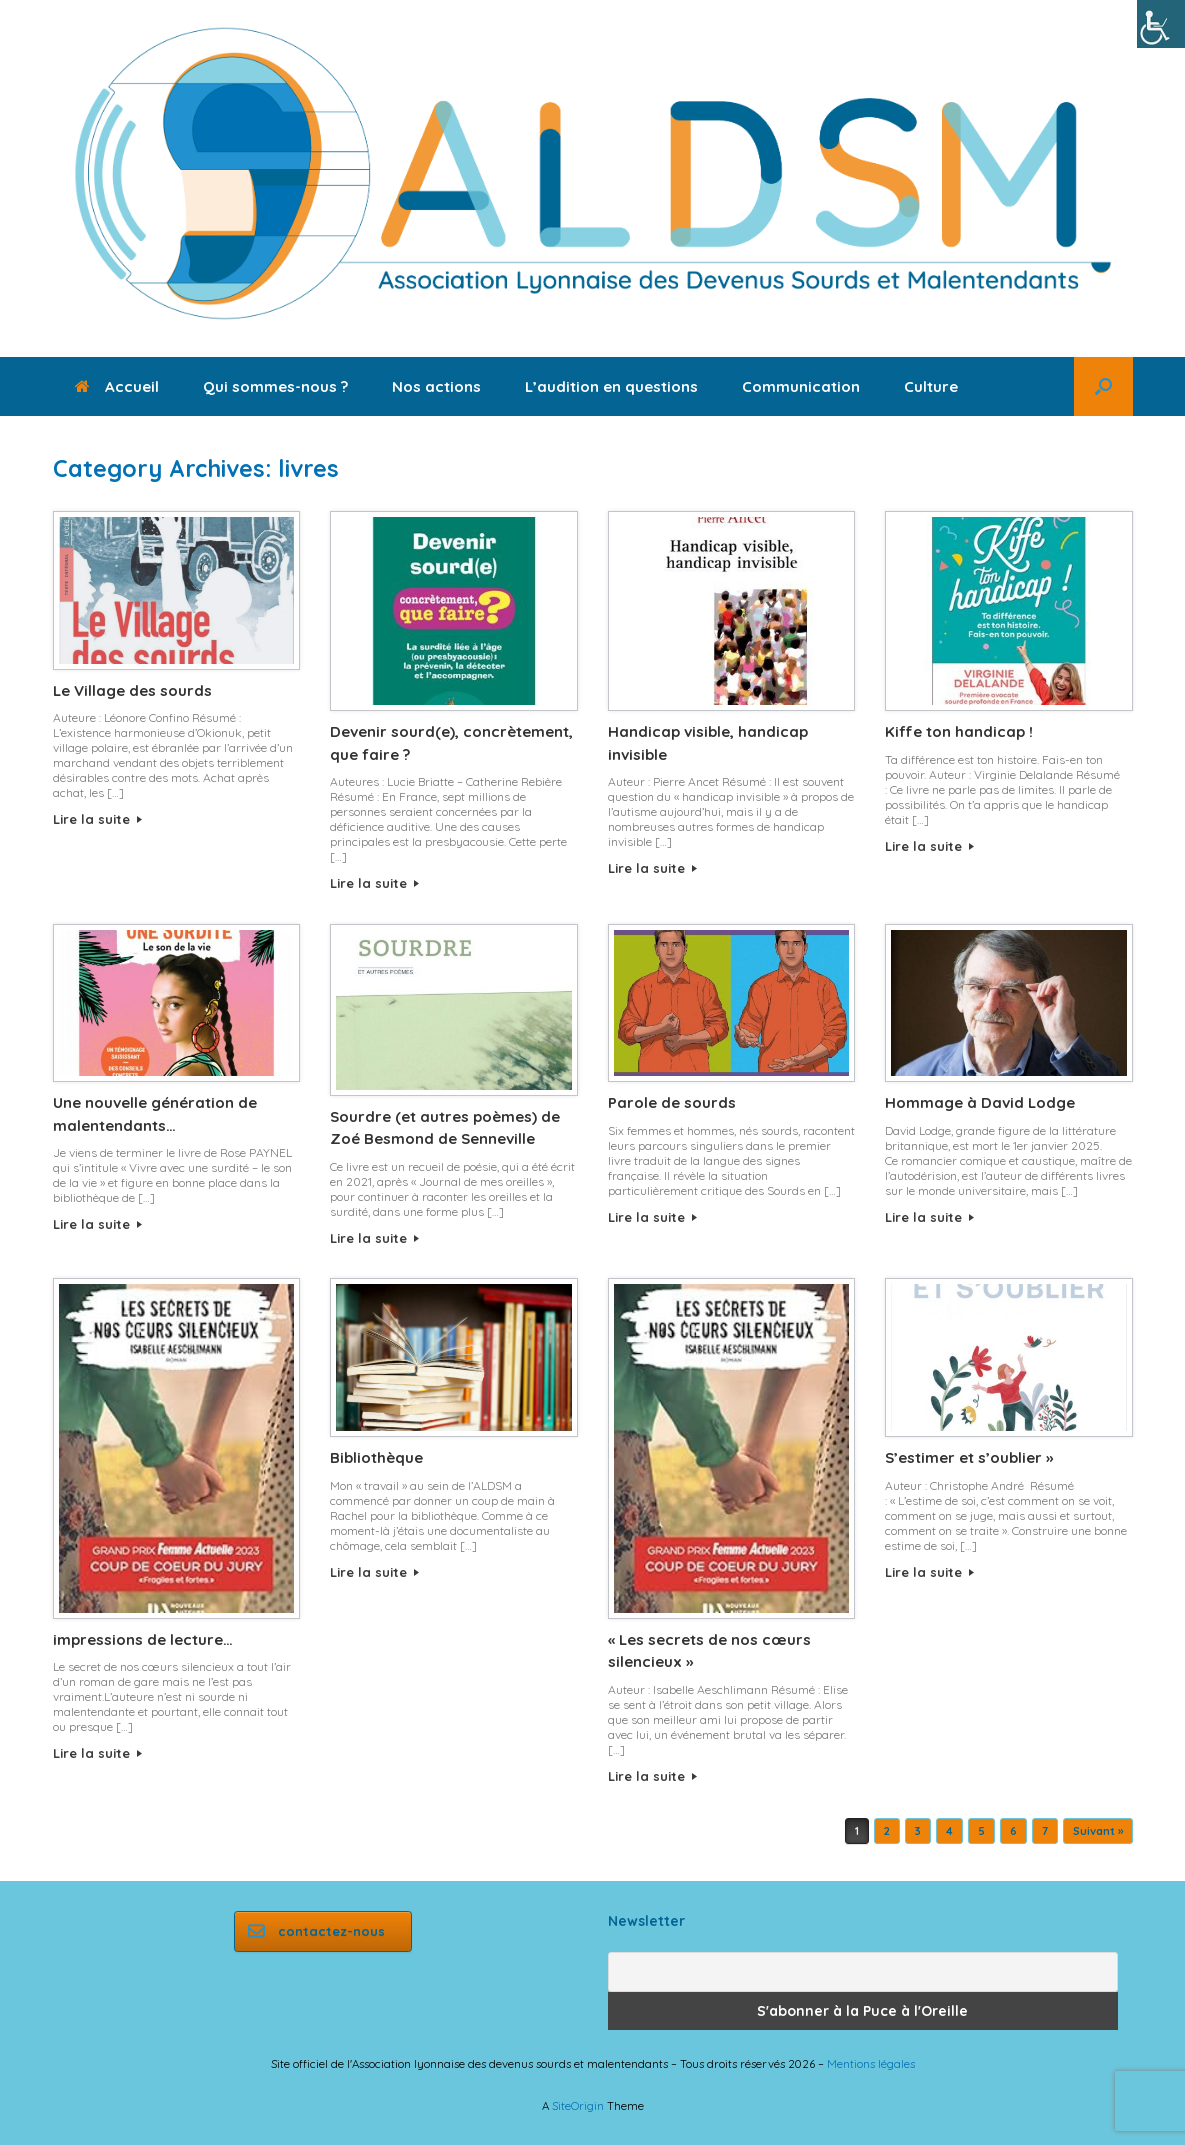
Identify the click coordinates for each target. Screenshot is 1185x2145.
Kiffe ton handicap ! (961, 731)
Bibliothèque (376, 1457)
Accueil (117, 386)
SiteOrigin (578, 2105)
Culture (931, 386)
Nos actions (436, 386)
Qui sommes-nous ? (275, 386)
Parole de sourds (672, 1102)
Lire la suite (97, 819)
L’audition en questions (611, 386)
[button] (1103, 386)
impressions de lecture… (143, 1639)
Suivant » (1098, 1831)
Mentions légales (871, 2063)
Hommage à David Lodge (980, 1102)
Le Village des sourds (132, 690)
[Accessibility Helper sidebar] (1161, 24)
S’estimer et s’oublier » (969, 1457)
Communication (801, 386)
